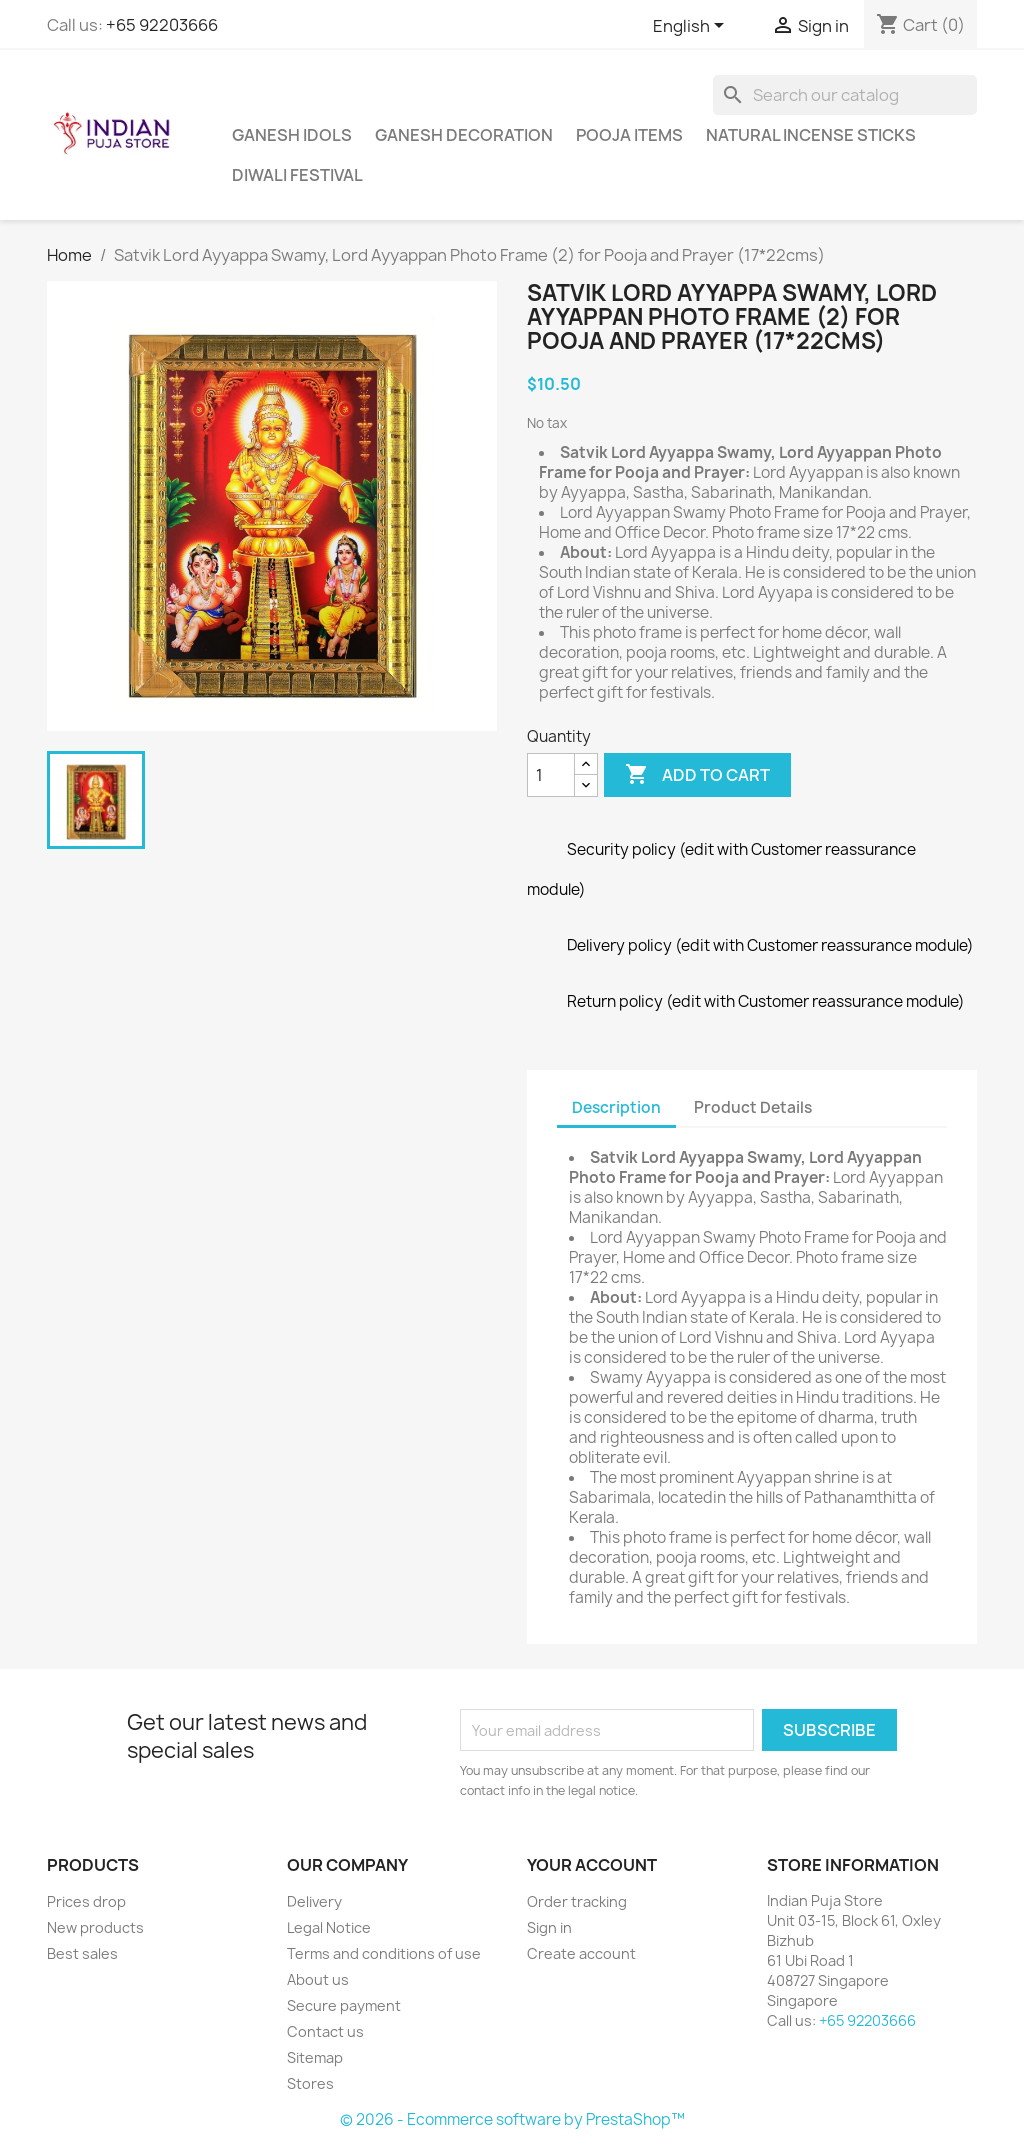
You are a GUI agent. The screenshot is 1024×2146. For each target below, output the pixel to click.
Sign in (549, 1927)
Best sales (82, 1953)
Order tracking (577, 1901)
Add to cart (697, 775)
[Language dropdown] (692, 27)
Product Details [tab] (753, 1107)
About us (318, 1979)
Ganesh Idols (292, 135)
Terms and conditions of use (384, 1953)
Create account (581, 1953)
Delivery (314, 1901)
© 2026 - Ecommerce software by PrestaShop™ (512, 2119)
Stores (310, 2083)
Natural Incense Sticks (811, 135)
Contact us (325, 2031)
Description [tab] (616, 1107)
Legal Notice (329, 1927)
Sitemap (315, 2057)
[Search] (845, 95)
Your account (592, 1865)
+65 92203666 (162, 25)
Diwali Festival (297, 175)
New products (95, 1927)
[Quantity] (551, 775)
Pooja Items (629, 135)
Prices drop (86, 1901)
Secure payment (344, 2005)
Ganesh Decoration (464, 135)
